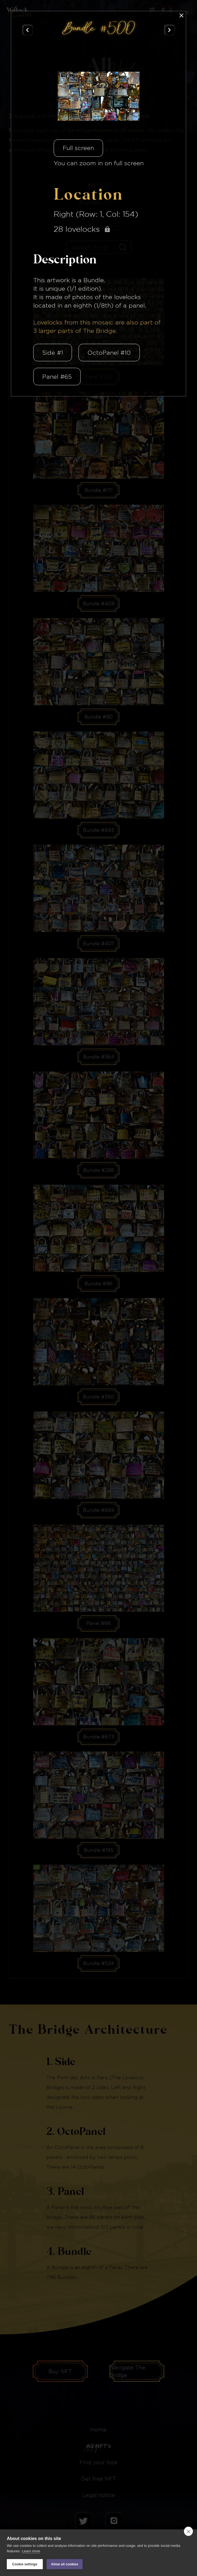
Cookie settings (24, 2564)
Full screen (78, 148)
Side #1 (52, 352)
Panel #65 (57, 376)
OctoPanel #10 (109, 352)
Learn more (31, 2551)
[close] (188, 2531)
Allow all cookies (64, 2564)
